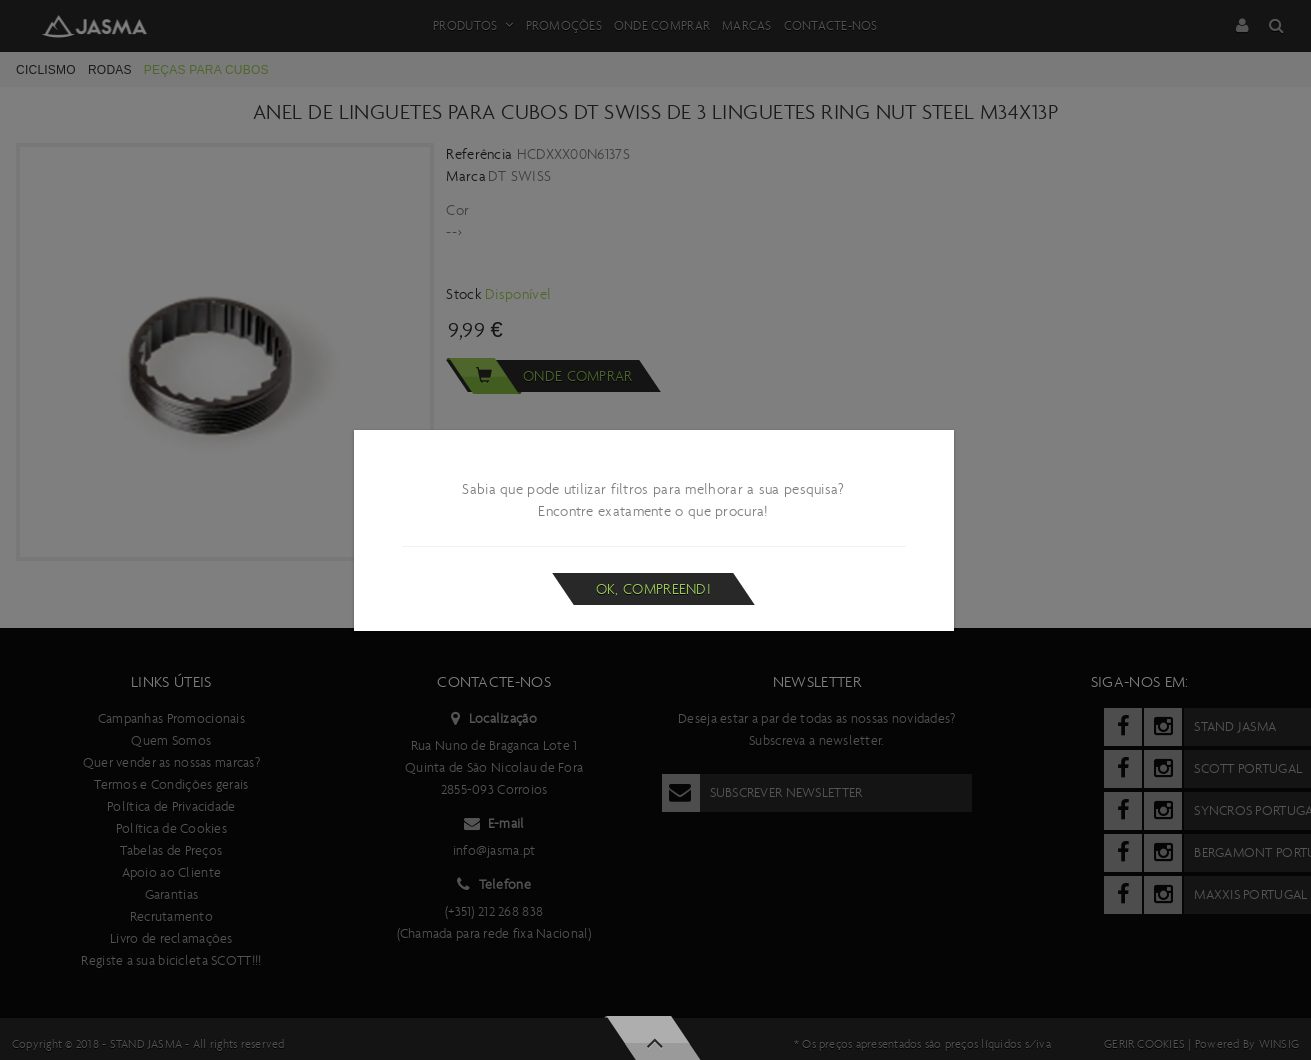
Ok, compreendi (653, 589)
